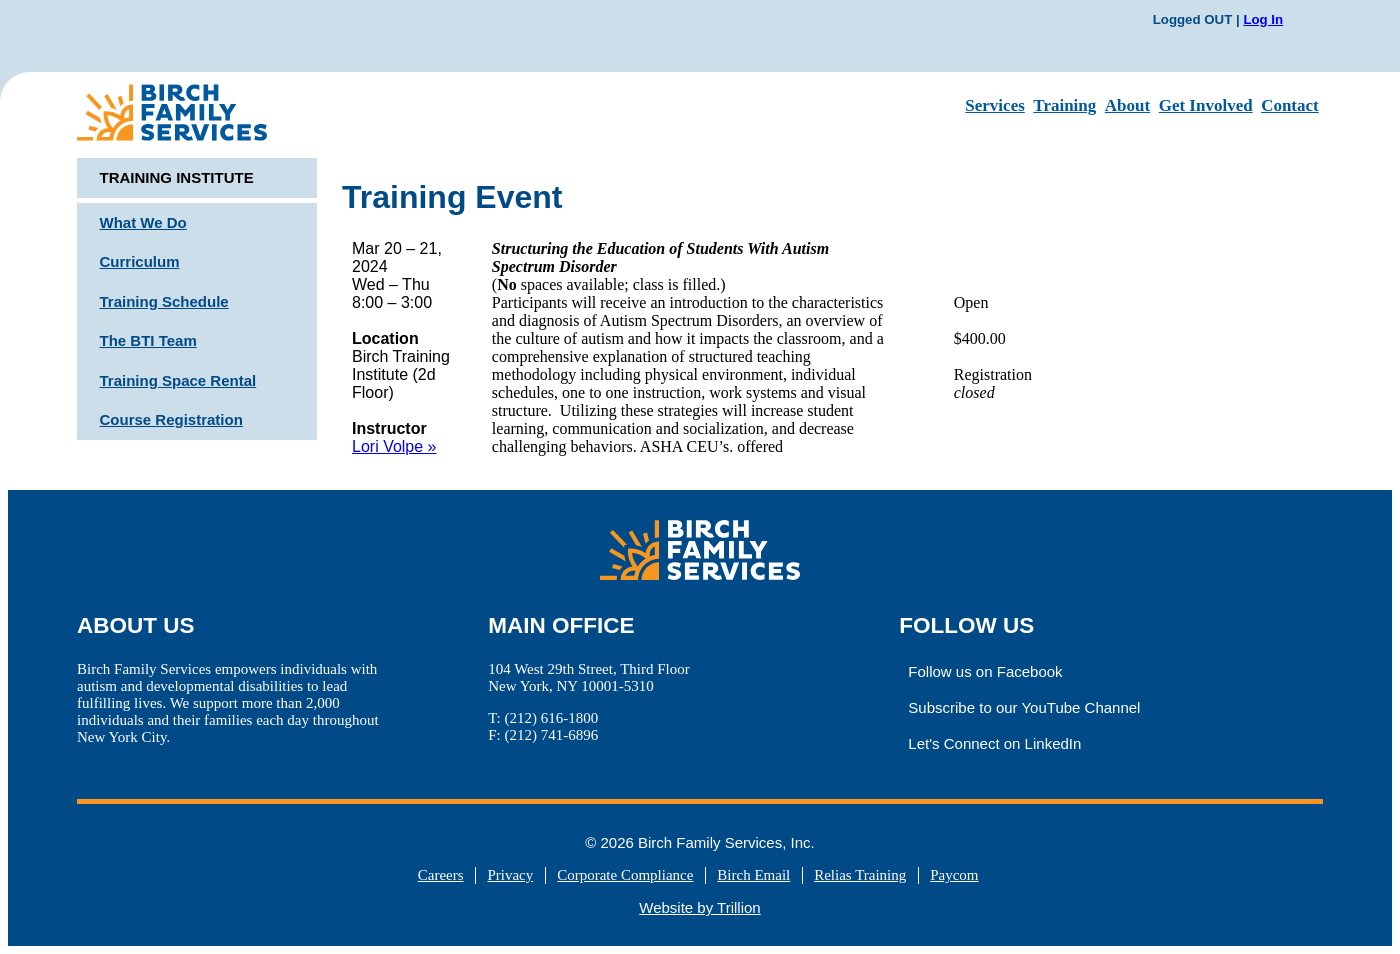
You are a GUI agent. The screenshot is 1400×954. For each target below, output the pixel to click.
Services (994, 105)
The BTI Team (148, 340)
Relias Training (860, 875)
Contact (1290, 105)
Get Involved (1206, 105)
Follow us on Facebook (985, 671)
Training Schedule (164, 301)
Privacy (510, 875)
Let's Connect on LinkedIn (994, 743)
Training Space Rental (178, 380)
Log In (1263, 19)
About (1127, 105)
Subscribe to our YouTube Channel (1024, 707)
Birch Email (753, 875)
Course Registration (171, 419)
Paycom (954, 875)
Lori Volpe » (394, 446)
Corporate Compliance (625, 875)
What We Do (143, 222)
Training (1064, 105)
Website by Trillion (699, 907)
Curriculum (140, 261)
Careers (441, 875)
